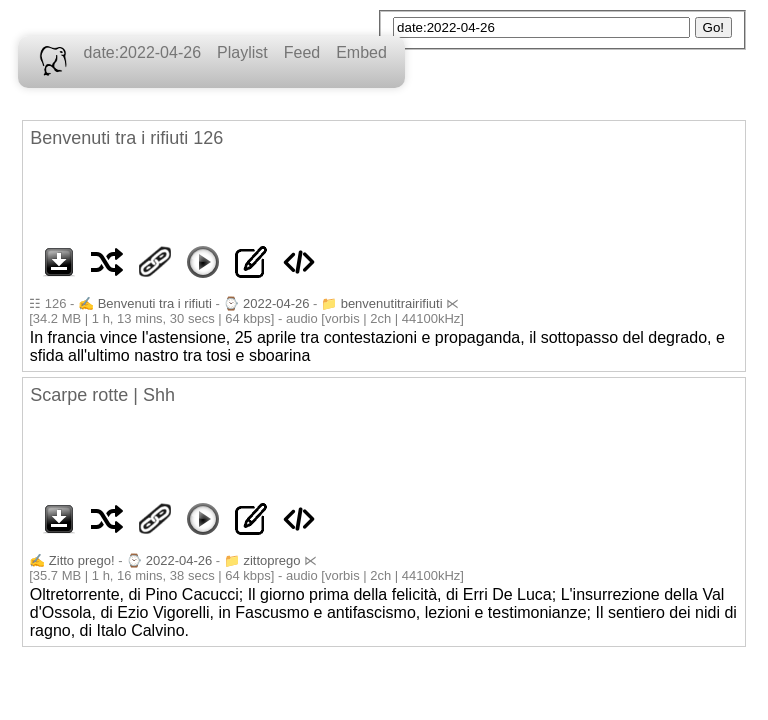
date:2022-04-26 (142, 52)
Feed (302, 52)
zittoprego (271, 560)
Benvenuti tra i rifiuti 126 (126, 138)
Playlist (242, 52)
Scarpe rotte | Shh (102, 395)
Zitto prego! (82, 560)
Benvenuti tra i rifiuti (155, 303)
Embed (361, 52)
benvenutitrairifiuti (392, 303)
